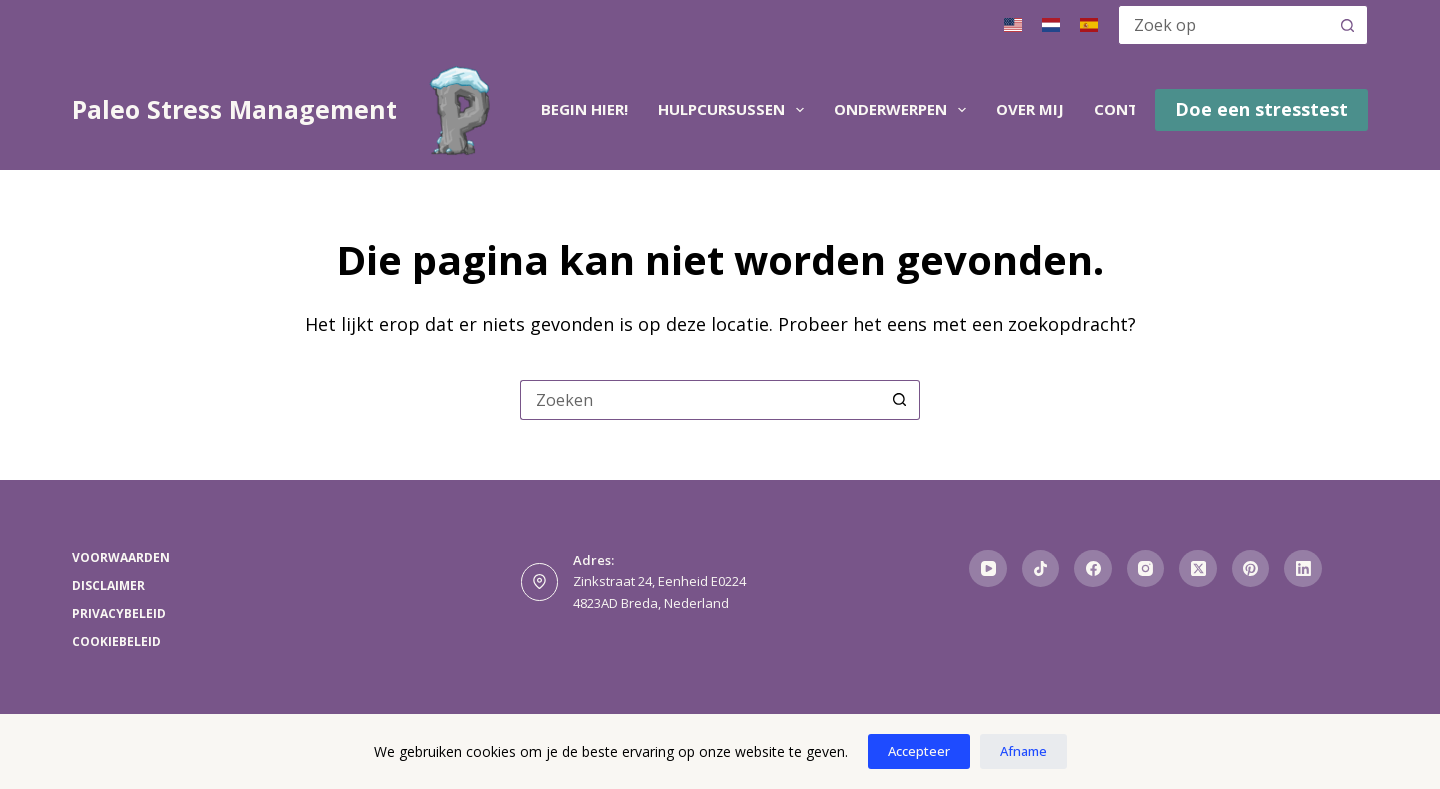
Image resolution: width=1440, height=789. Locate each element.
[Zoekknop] (1348, 25)
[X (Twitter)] (1198, 569)
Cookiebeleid (116, 642)
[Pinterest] (1251, 569)
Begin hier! (584, 109)
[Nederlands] (1051, 25)
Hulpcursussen (735, 110)
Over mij (1030, 109)
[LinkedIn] (1303, 569)
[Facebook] (1093, 569)
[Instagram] (1146, 569)
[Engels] (1013, 25)
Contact (1131, 109)
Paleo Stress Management (234, 109)
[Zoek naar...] (1223, 25)
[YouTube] (988, 569)
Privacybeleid (119, 614)
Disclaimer (108, 586)
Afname (1023, 751)
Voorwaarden (121, 558)
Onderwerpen (904, 110)
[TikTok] (1041, 569)
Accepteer (919, 751)
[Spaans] (1089, 25)
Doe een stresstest (1261, 109)
